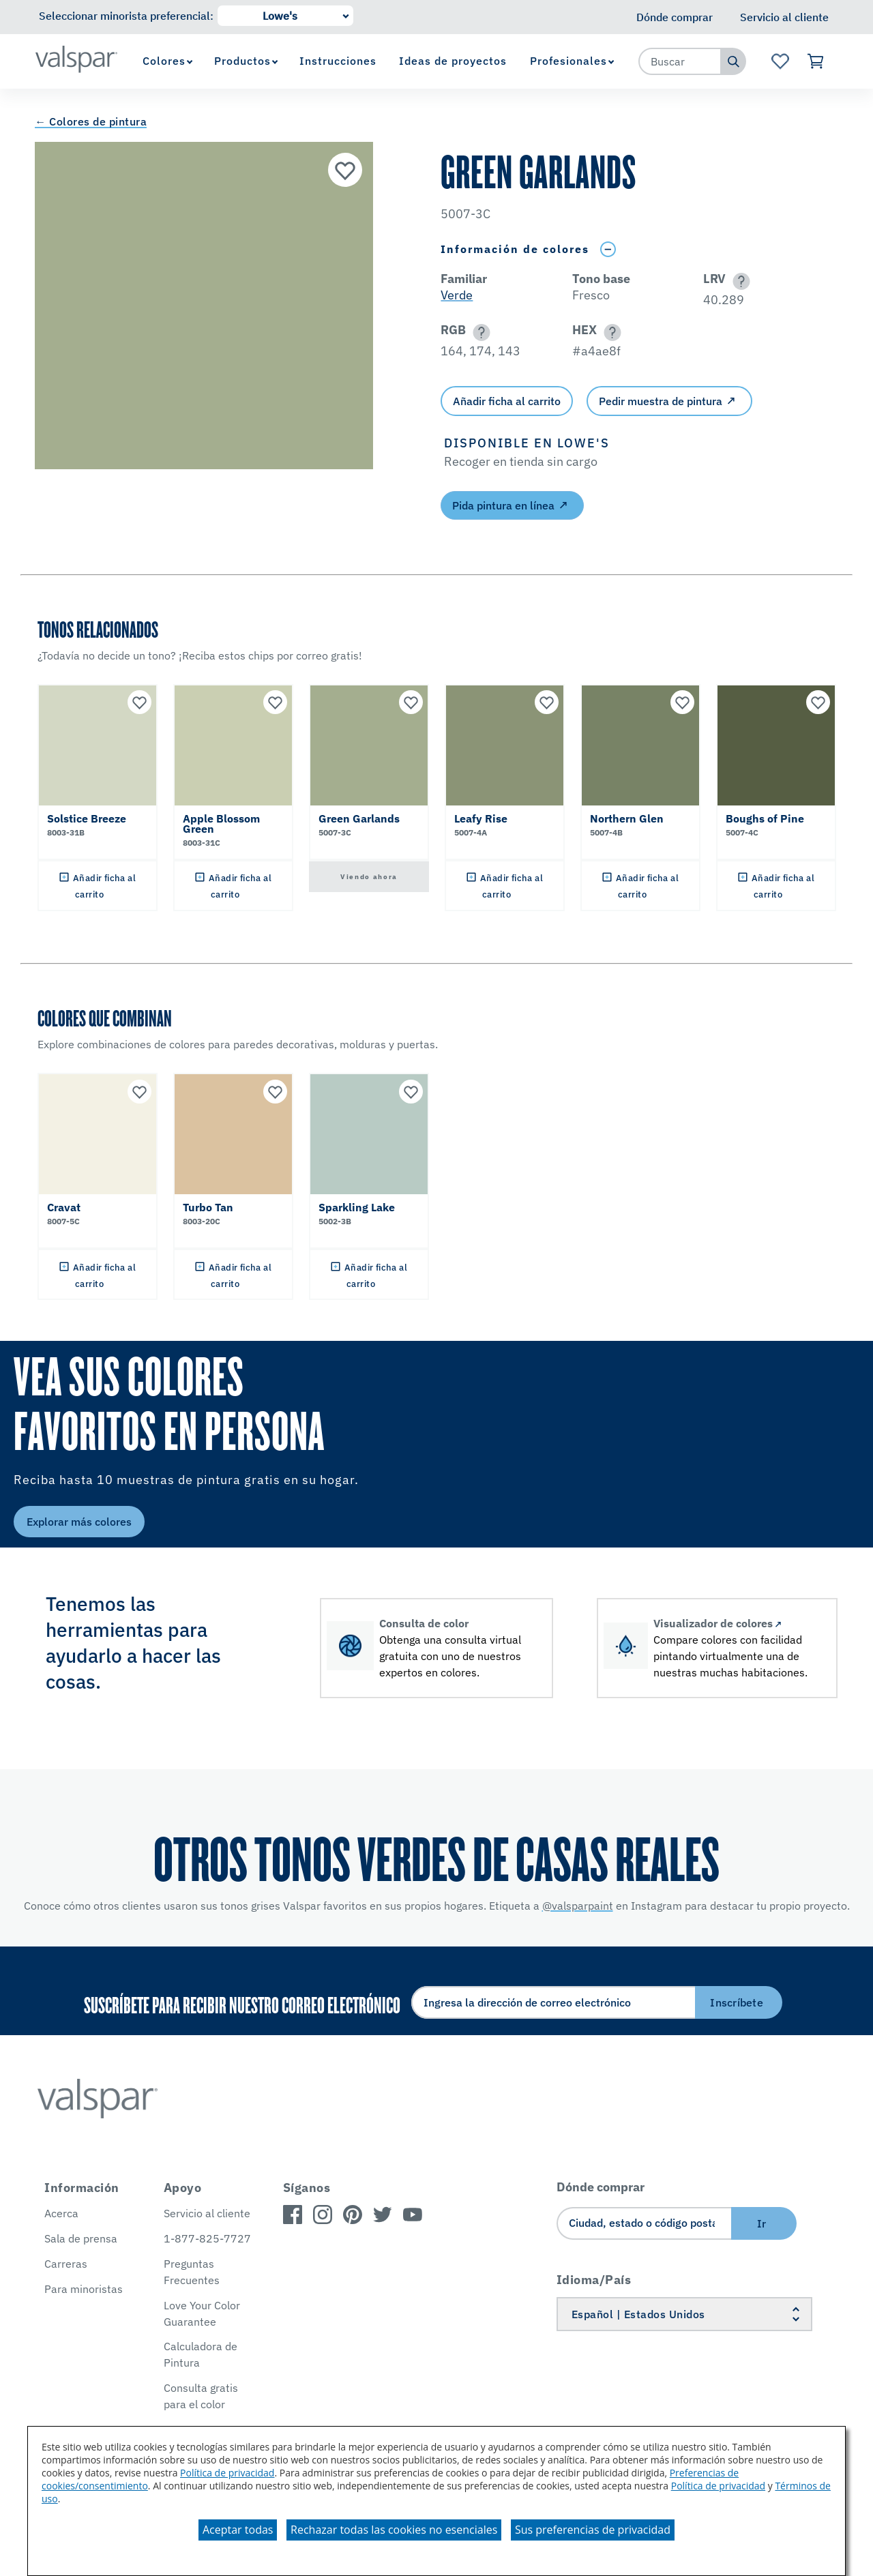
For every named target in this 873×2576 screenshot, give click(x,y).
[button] (739, 281)
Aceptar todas (238, 2529)
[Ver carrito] (816, 61)
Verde (457, 295)
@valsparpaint (577, 1905)
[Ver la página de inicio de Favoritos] (780, 61)
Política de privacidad (227, 2472)
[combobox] (680, 61)
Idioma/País (594, 2280)
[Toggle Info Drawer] (607, 249)
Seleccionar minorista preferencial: (126, 16)
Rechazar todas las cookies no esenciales (394, 2529)
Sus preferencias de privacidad (592, 2529)
